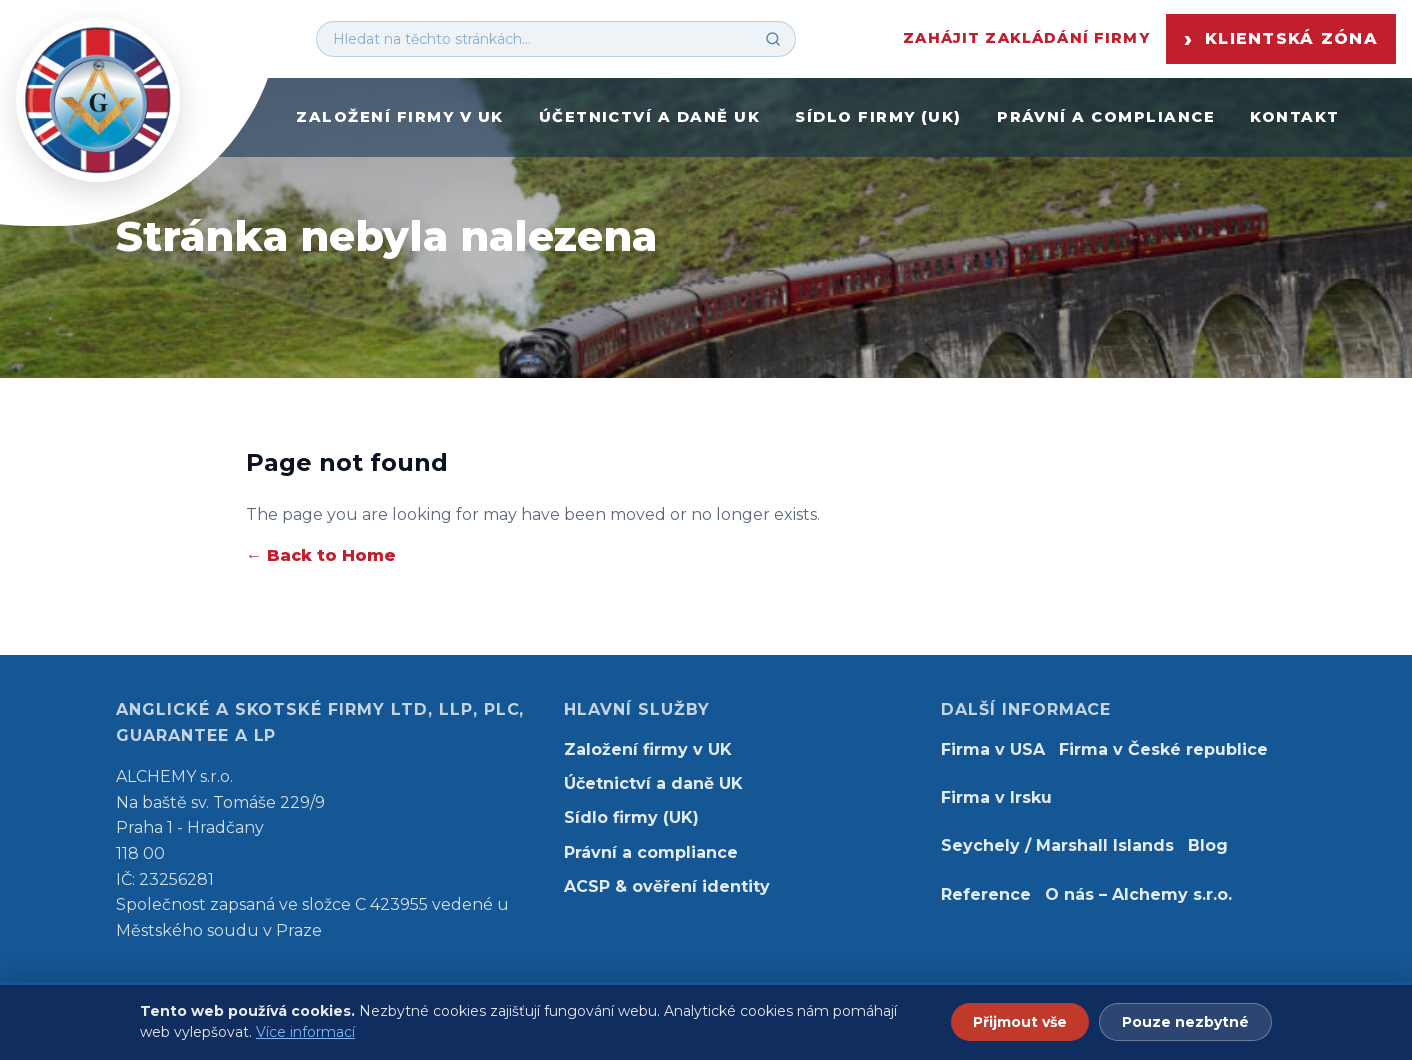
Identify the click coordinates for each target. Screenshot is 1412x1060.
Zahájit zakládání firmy (1026, 38)
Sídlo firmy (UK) (878, 117)
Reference (986, 894)
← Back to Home (321, 555)
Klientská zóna (1281, 39)
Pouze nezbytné (1185, 1022)
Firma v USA (993, 749)
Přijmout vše (1020, 1022)
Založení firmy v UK (399, 117)
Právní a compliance (1106, 117)
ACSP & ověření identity (667, 886)
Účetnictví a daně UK (649, 117)
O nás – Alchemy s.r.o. (1138, 894)
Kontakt (1294, 117)
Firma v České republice (1163, 749)
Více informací (305, 1032)
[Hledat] (773, 39)
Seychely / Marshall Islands (1057, 845)
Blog (1208, 845)
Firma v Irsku (996, 797)
